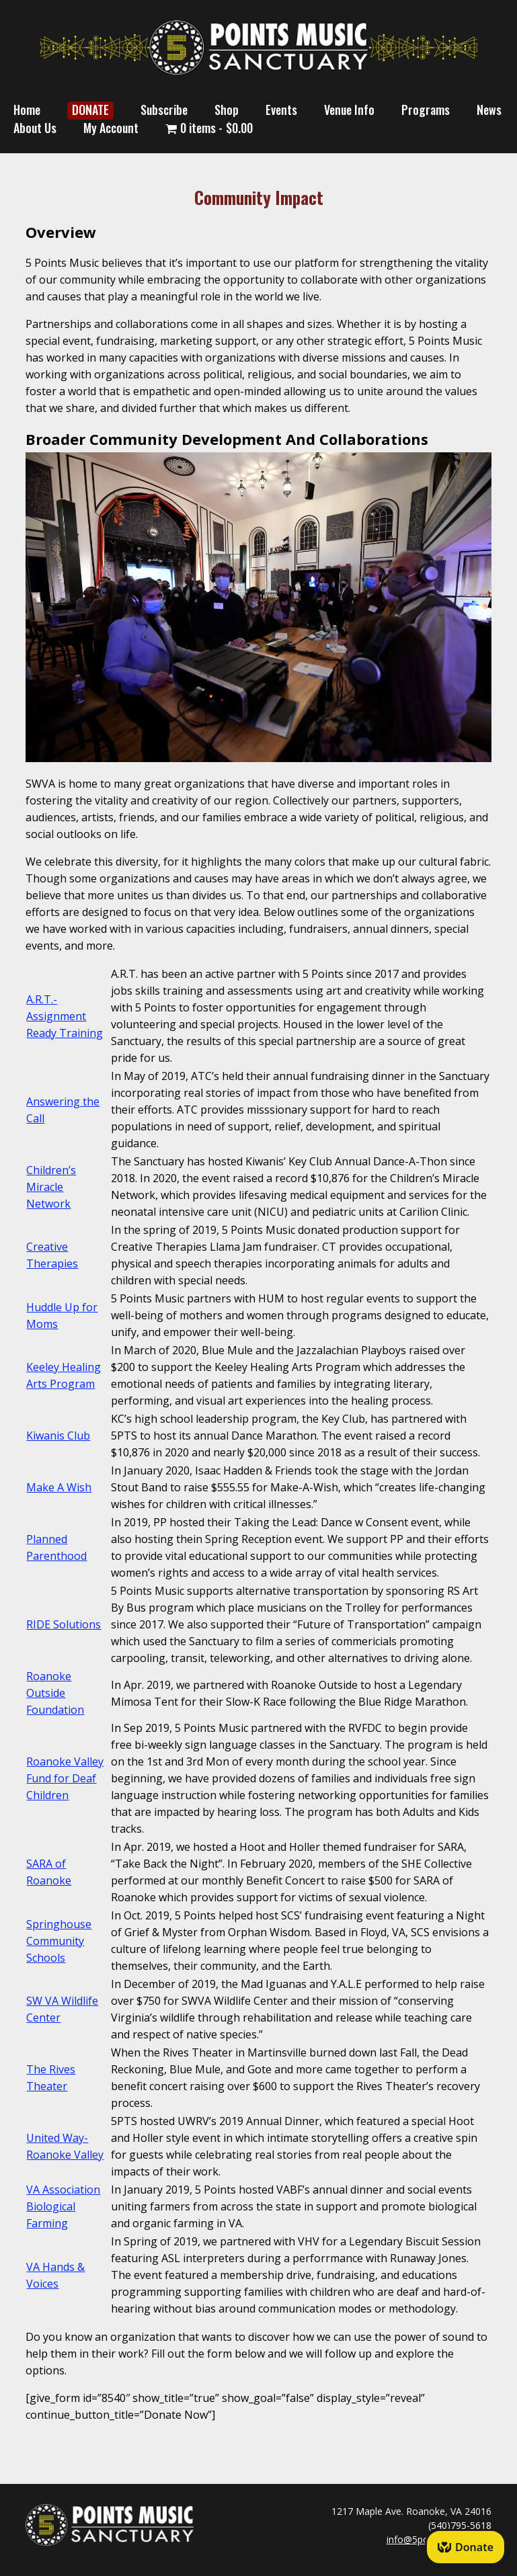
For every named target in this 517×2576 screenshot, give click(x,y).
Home (26, 109)
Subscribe (164, 109)
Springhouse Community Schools (58, 1941)
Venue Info (349, 109)
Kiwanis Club (58, 1435)
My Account (110, 127)
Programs (425, 109)
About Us (34, 127)
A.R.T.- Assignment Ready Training (64, 1016)
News (489, 109)
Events (281, 109)
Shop (226, 109)
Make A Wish (58, 1487)
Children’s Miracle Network (51, 1187)
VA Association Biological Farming (63, 2206)
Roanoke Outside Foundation (55, 1693)
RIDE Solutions (63, 1624)
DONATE (90, 109)
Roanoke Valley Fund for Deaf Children (65, 1778)
